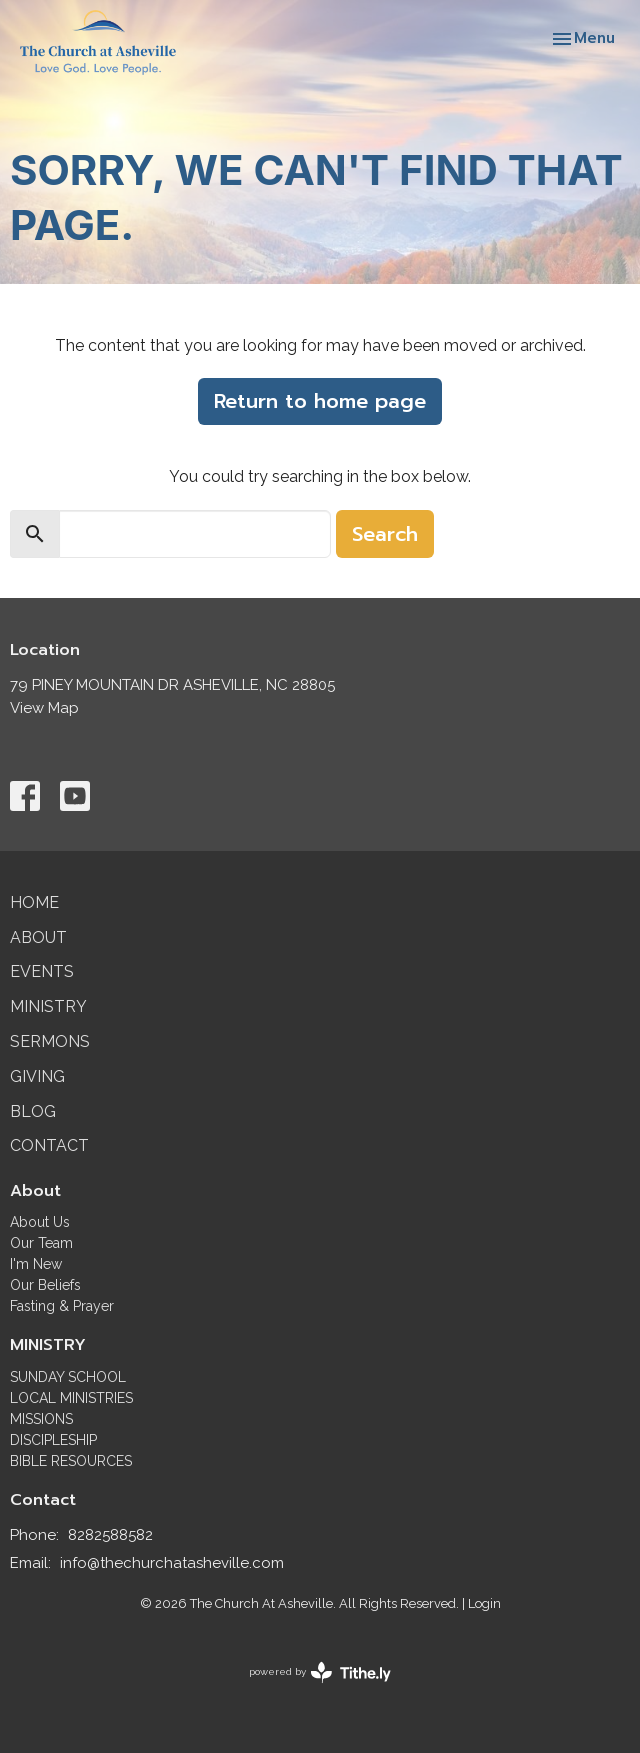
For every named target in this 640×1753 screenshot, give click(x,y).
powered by (320, 1672)
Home (34, 902)
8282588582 (110, 1535)
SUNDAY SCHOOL (68, 1377)
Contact (49, 1145)
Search (385, 534)
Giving (37, 1076)
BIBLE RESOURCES (71, 1461)
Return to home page (320, 401)
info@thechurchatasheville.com (172, 1563)
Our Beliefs (45, 1285)
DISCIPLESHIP (53, 1440)
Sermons (50, 1041)
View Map (44, 708)
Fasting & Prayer (62, 1306)
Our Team (41, 1243)
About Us (40, 1222)
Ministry (48, 1006)
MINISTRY (48, 1345)
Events (42, 971)
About (38, 937)
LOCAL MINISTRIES (71, 1398)
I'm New (36, 1264)
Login (484, 1603)
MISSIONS (41, 1419)
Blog (33, 1111)
